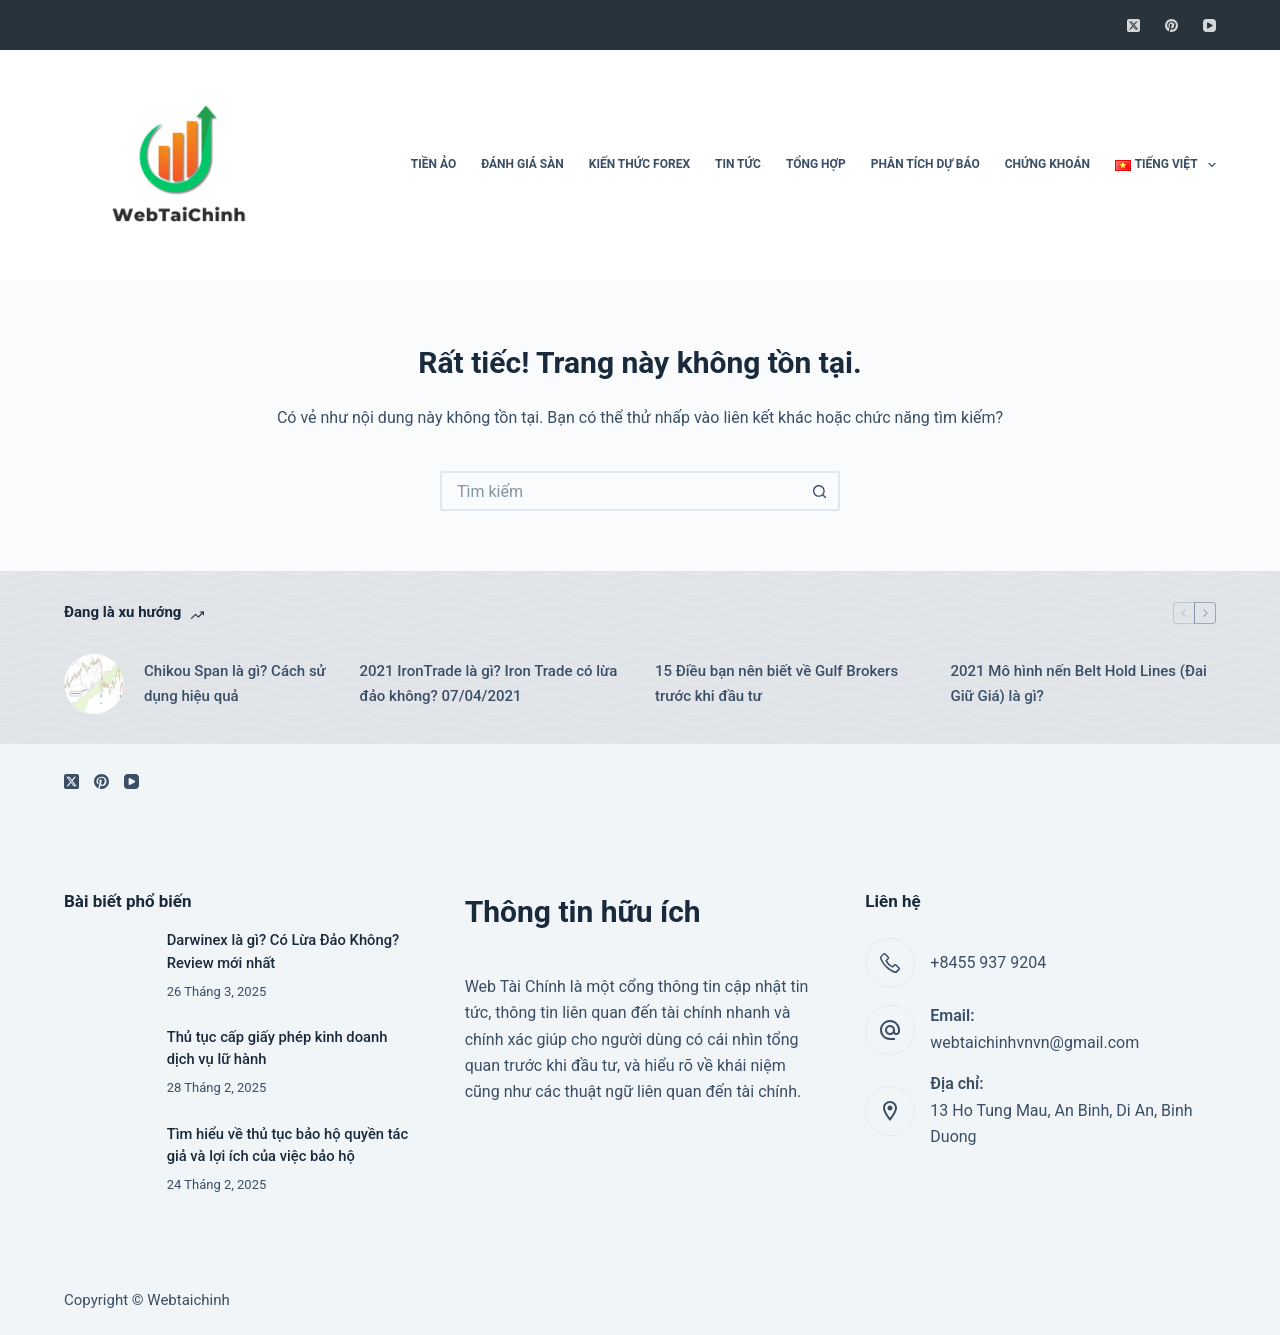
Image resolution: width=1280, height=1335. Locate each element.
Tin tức (738, 164)
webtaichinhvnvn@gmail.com (1034, 1042)
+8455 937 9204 (988, 962)
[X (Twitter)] (1133, 25)
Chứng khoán (1047, 164)
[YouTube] (1209, 25)
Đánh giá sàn (522, 164)
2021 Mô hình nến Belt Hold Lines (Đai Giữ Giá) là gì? (1079, 683)
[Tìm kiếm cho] (620, 491)
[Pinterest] (1171, 25)
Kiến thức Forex (639, 164)
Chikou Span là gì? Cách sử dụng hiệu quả (235, 683)
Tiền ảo (433, 164)
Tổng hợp (816, 164)
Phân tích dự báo (925, 164)
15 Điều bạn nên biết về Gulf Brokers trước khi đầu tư (776, 683)
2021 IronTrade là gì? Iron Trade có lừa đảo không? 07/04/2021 (489, 683)
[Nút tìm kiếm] (820, 491)
